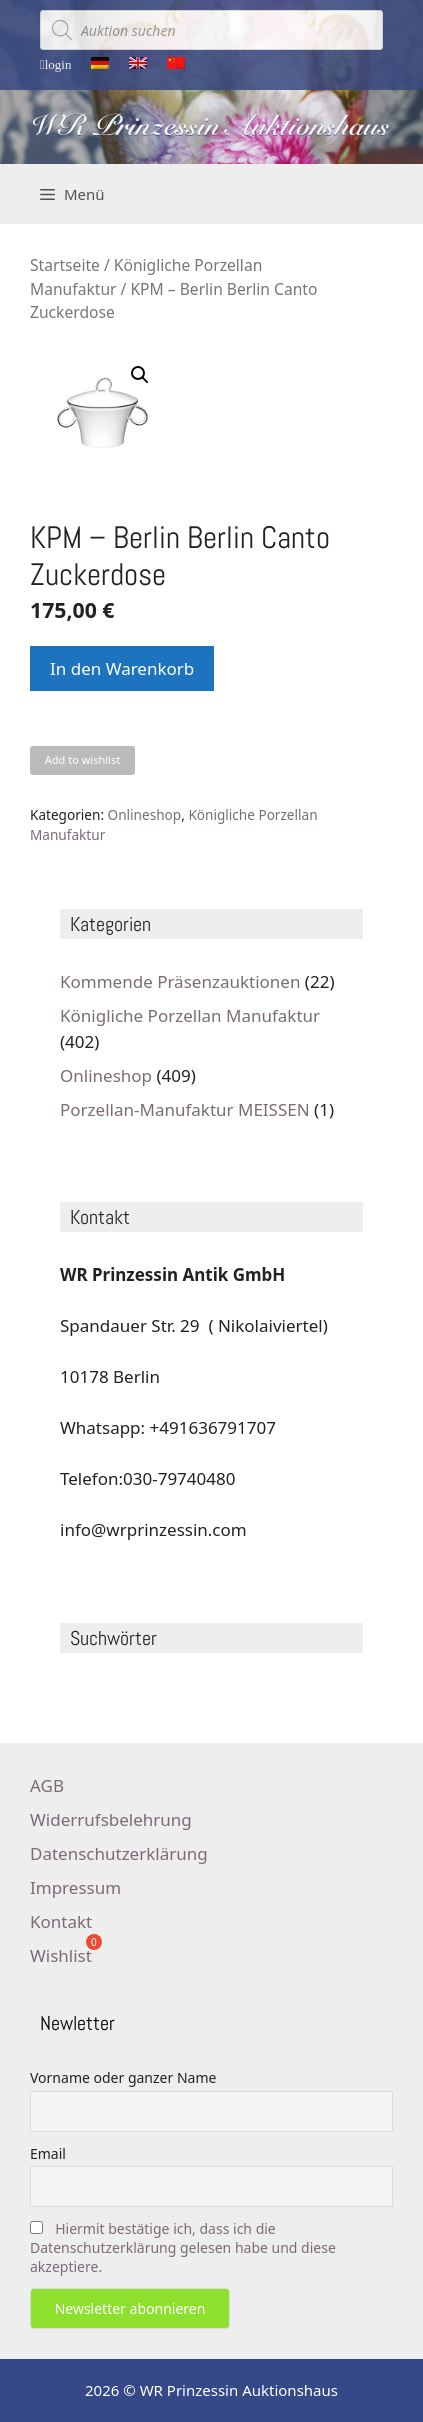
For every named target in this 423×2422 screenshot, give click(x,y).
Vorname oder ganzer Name (123, 2077)
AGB (47, 1785)
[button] (140, 375)
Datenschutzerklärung (119, 1853)
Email (48, 2153)
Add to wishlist (82, 759)
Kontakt (61, 1921)
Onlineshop (145, 814)
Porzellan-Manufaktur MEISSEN (185, 1109)
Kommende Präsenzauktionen (180, 981)
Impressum (75, 1887)
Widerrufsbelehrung (111, 1819)
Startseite (65, 265)
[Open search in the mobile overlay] (211, 30)
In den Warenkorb (122, 668)
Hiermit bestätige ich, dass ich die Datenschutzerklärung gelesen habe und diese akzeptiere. (183, 2247)
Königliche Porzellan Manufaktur (190, 1015)
